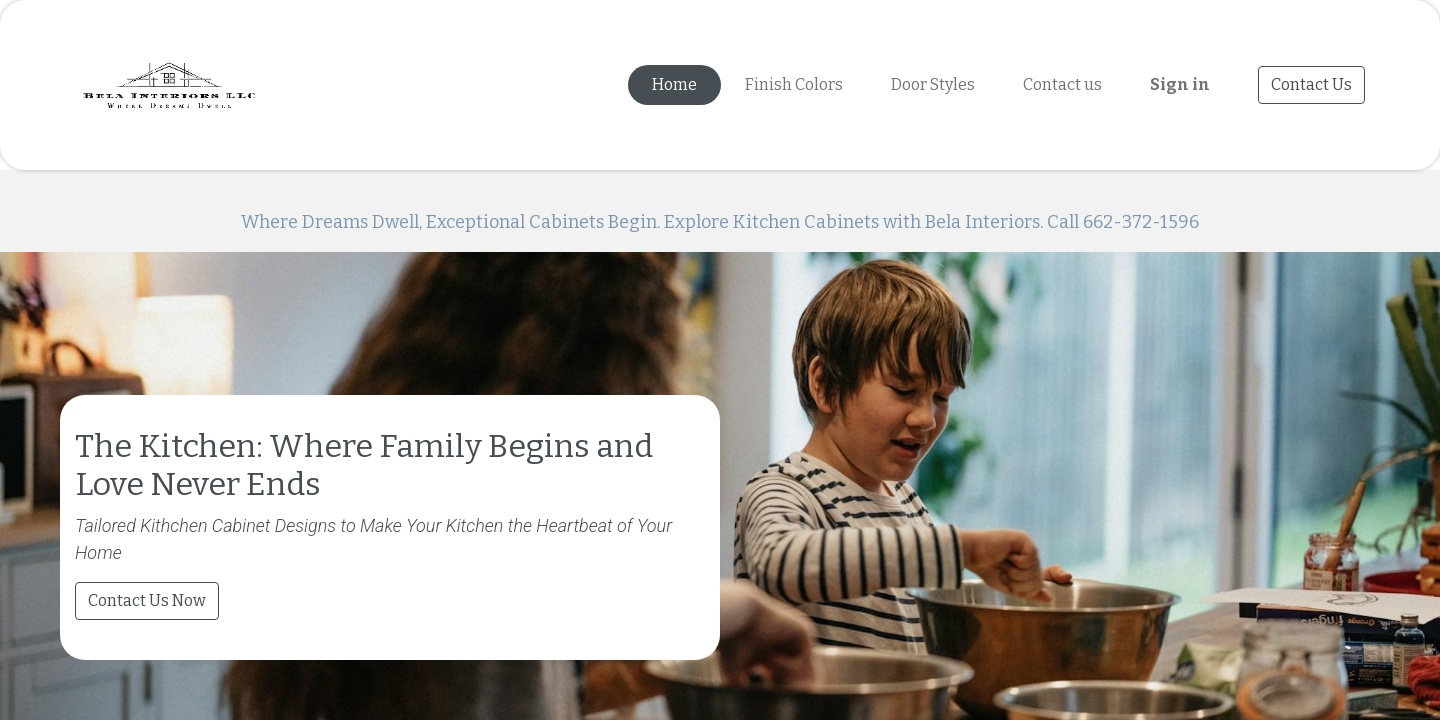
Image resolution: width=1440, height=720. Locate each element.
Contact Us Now (147, 685)
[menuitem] (674, 85)
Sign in (1180, 84)
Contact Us (1311, 84)
